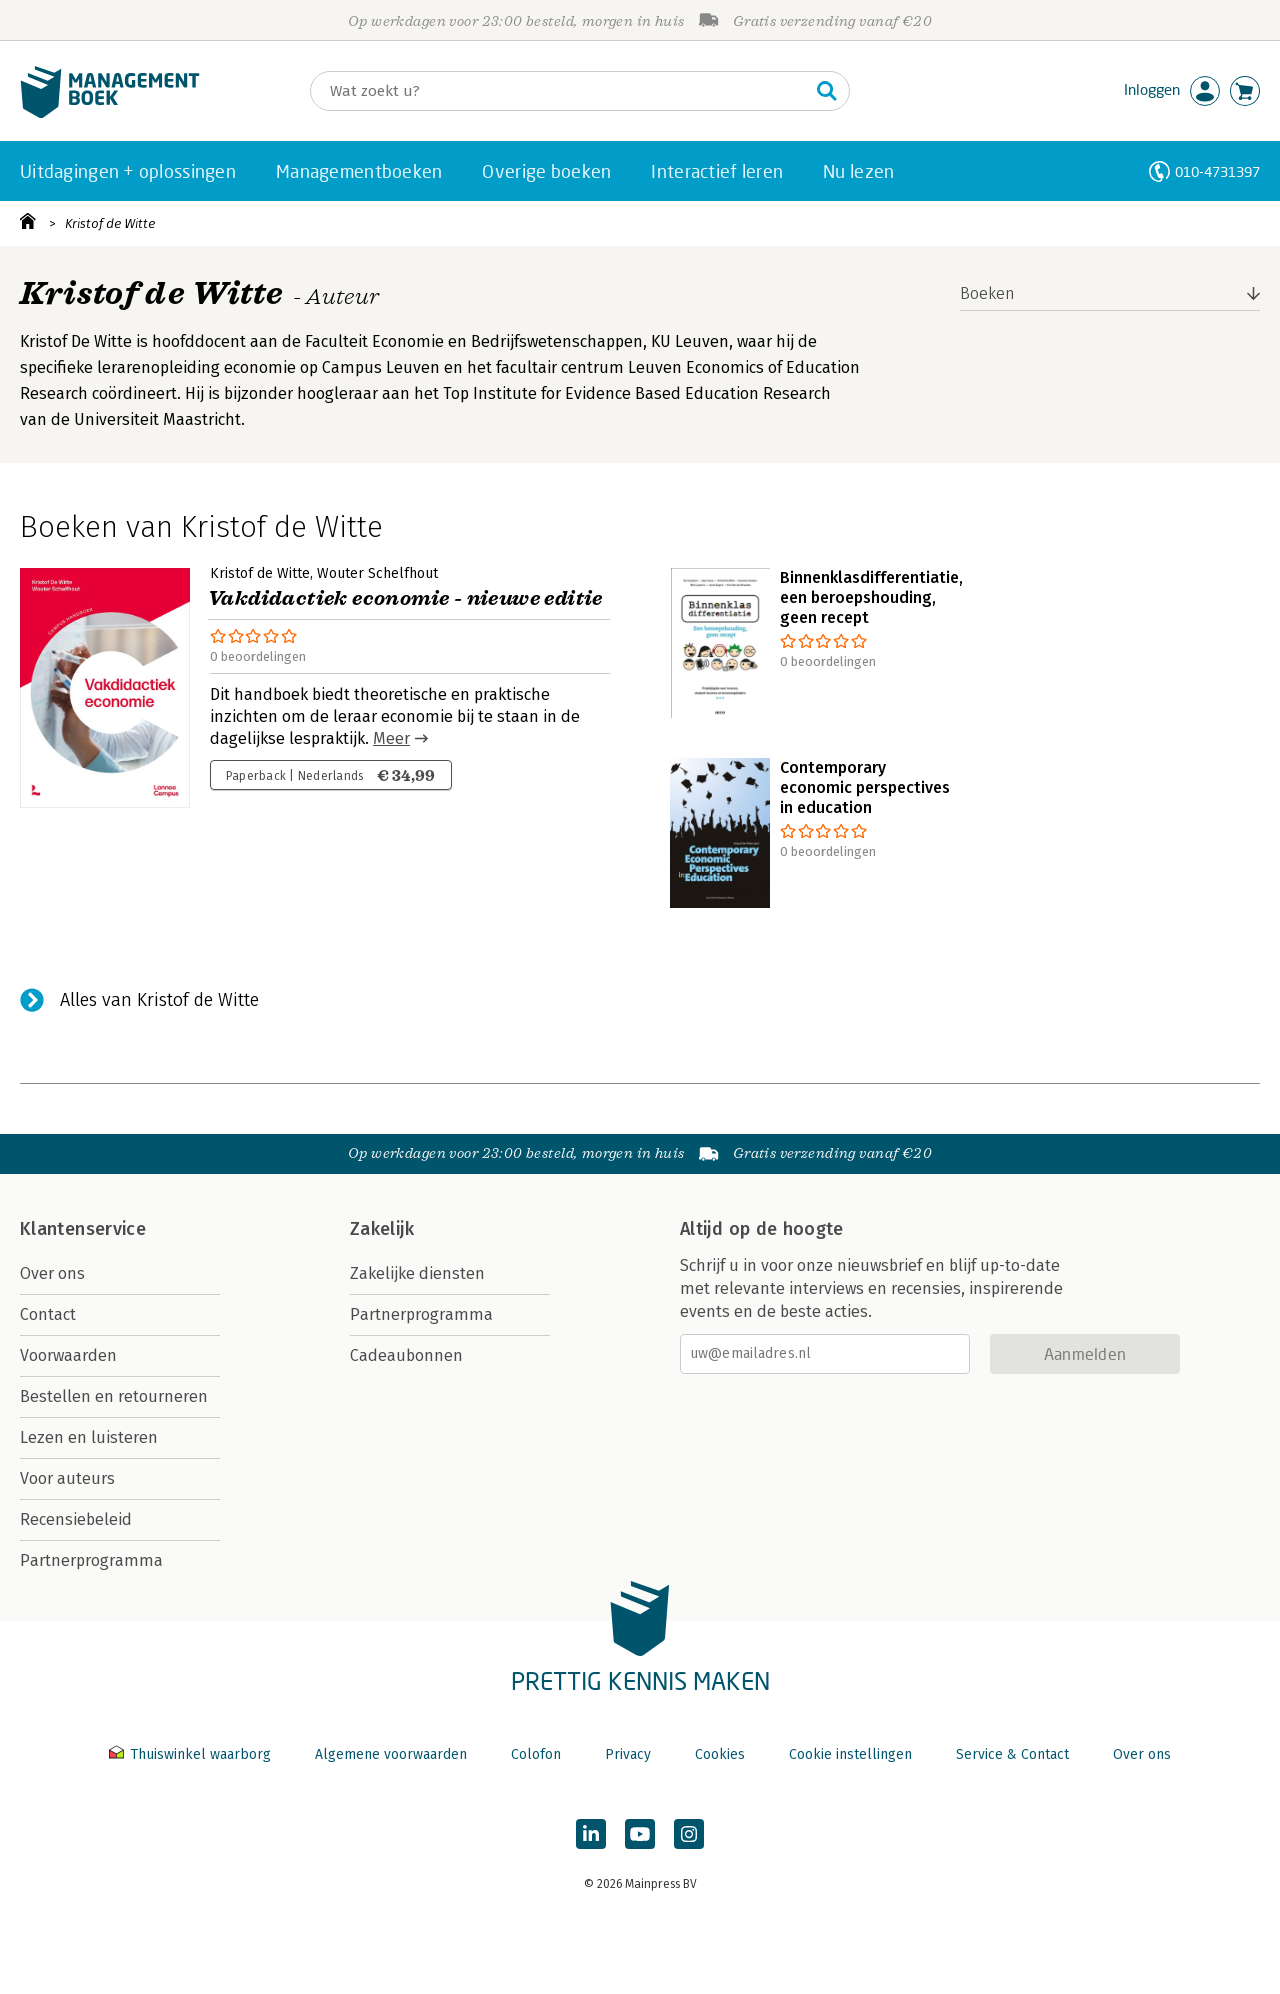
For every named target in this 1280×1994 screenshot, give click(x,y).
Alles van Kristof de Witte (159, 1000)
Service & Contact (1012, 1754)
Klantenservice (83, 1229)
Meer (391, 738)
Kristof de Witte (110, 223)
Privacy (628, 1754)
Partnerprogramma (91, 1560)
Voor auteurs (67, 1478)
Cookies (720, 1754)
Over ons (52, 1273)
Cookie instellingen (850, 1754)
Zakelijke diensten (417, 1273)
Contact (48, 1314)
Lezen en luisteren (89, 1437)
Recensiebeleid (76, 1519)
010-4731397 (1217, 171)
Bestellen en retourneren (114, 1396)
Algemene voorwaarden (391, 1754)
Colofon (536, 1754)
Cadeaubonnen (406, 1355)
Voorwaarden (68, 1355)
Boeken (987, 293)
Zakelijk (382, 1229)
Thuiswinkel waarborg (192, 1754)
